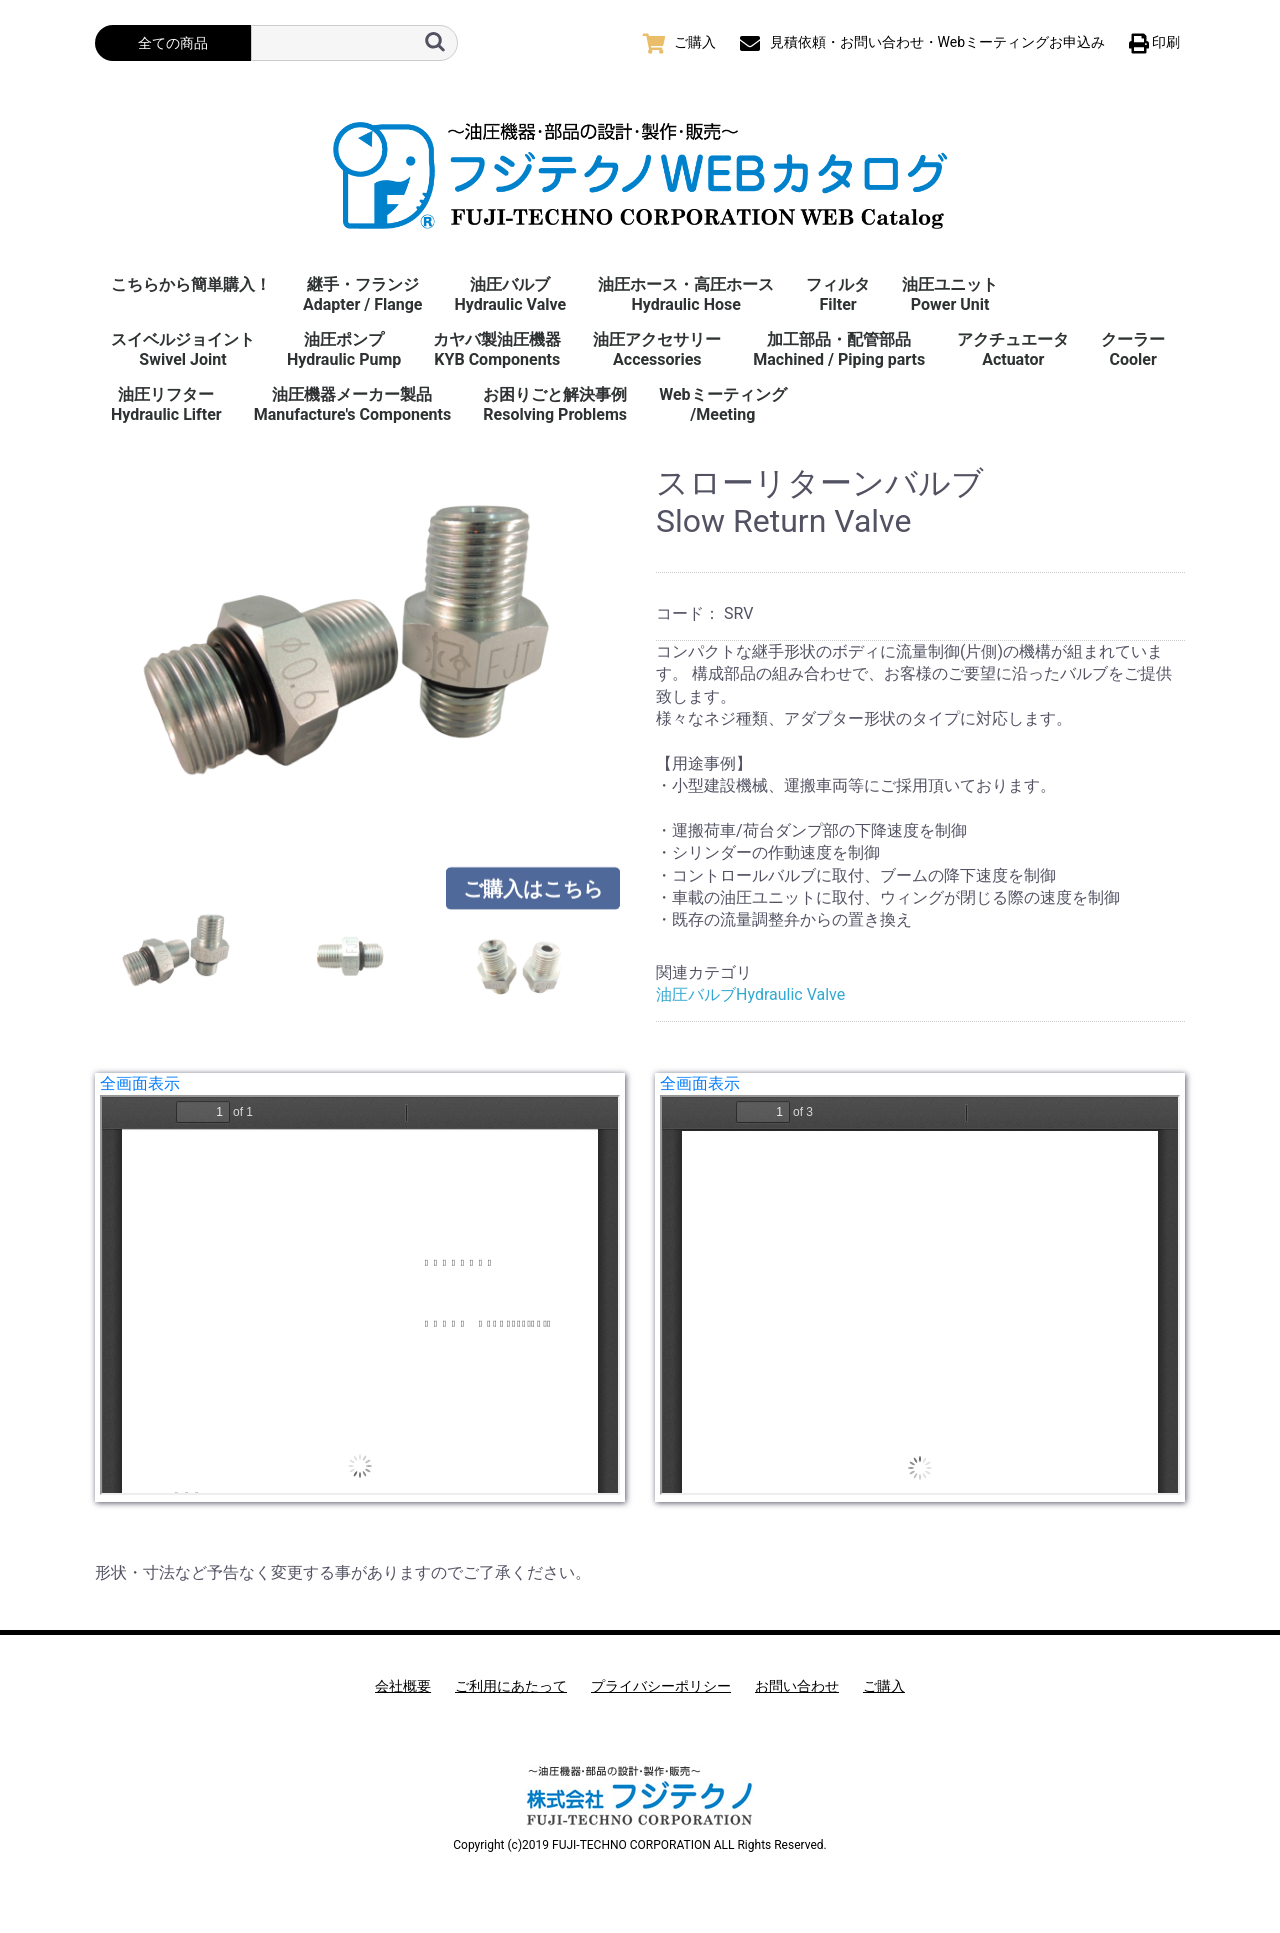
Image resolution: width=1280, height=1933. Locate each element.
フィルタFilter (838, 294)
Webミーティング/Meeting (722, 404)
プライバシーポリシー (661, 1686)
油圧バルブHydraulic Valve (510, 294)
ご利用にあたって (511, 1686)
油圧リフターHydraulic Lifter (166, 404)
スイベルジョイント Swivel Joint (183, 349)
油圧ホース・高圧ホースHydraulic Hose (686, 294)
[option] (367, 654)
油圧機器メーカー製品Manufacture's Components (352, 404)
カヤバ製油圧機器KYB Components (497, 349)
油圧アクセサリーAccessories (657, 349)
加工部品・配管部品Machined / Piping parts (839, 349)
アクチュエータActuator (1013, 349)
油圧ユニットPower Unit (950, 294)
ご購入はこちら (533, 889)
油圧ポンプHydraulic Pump (344, 349)
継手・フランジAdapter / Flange (362, 294)
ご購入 (884, 1686)
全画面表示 (140, 1083)
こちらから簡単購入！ (191, 284)
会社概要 (403, 1686)
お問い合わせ (797, 1686)
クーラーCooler (1133, 349)
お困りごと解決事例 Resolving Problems (555, 404)
